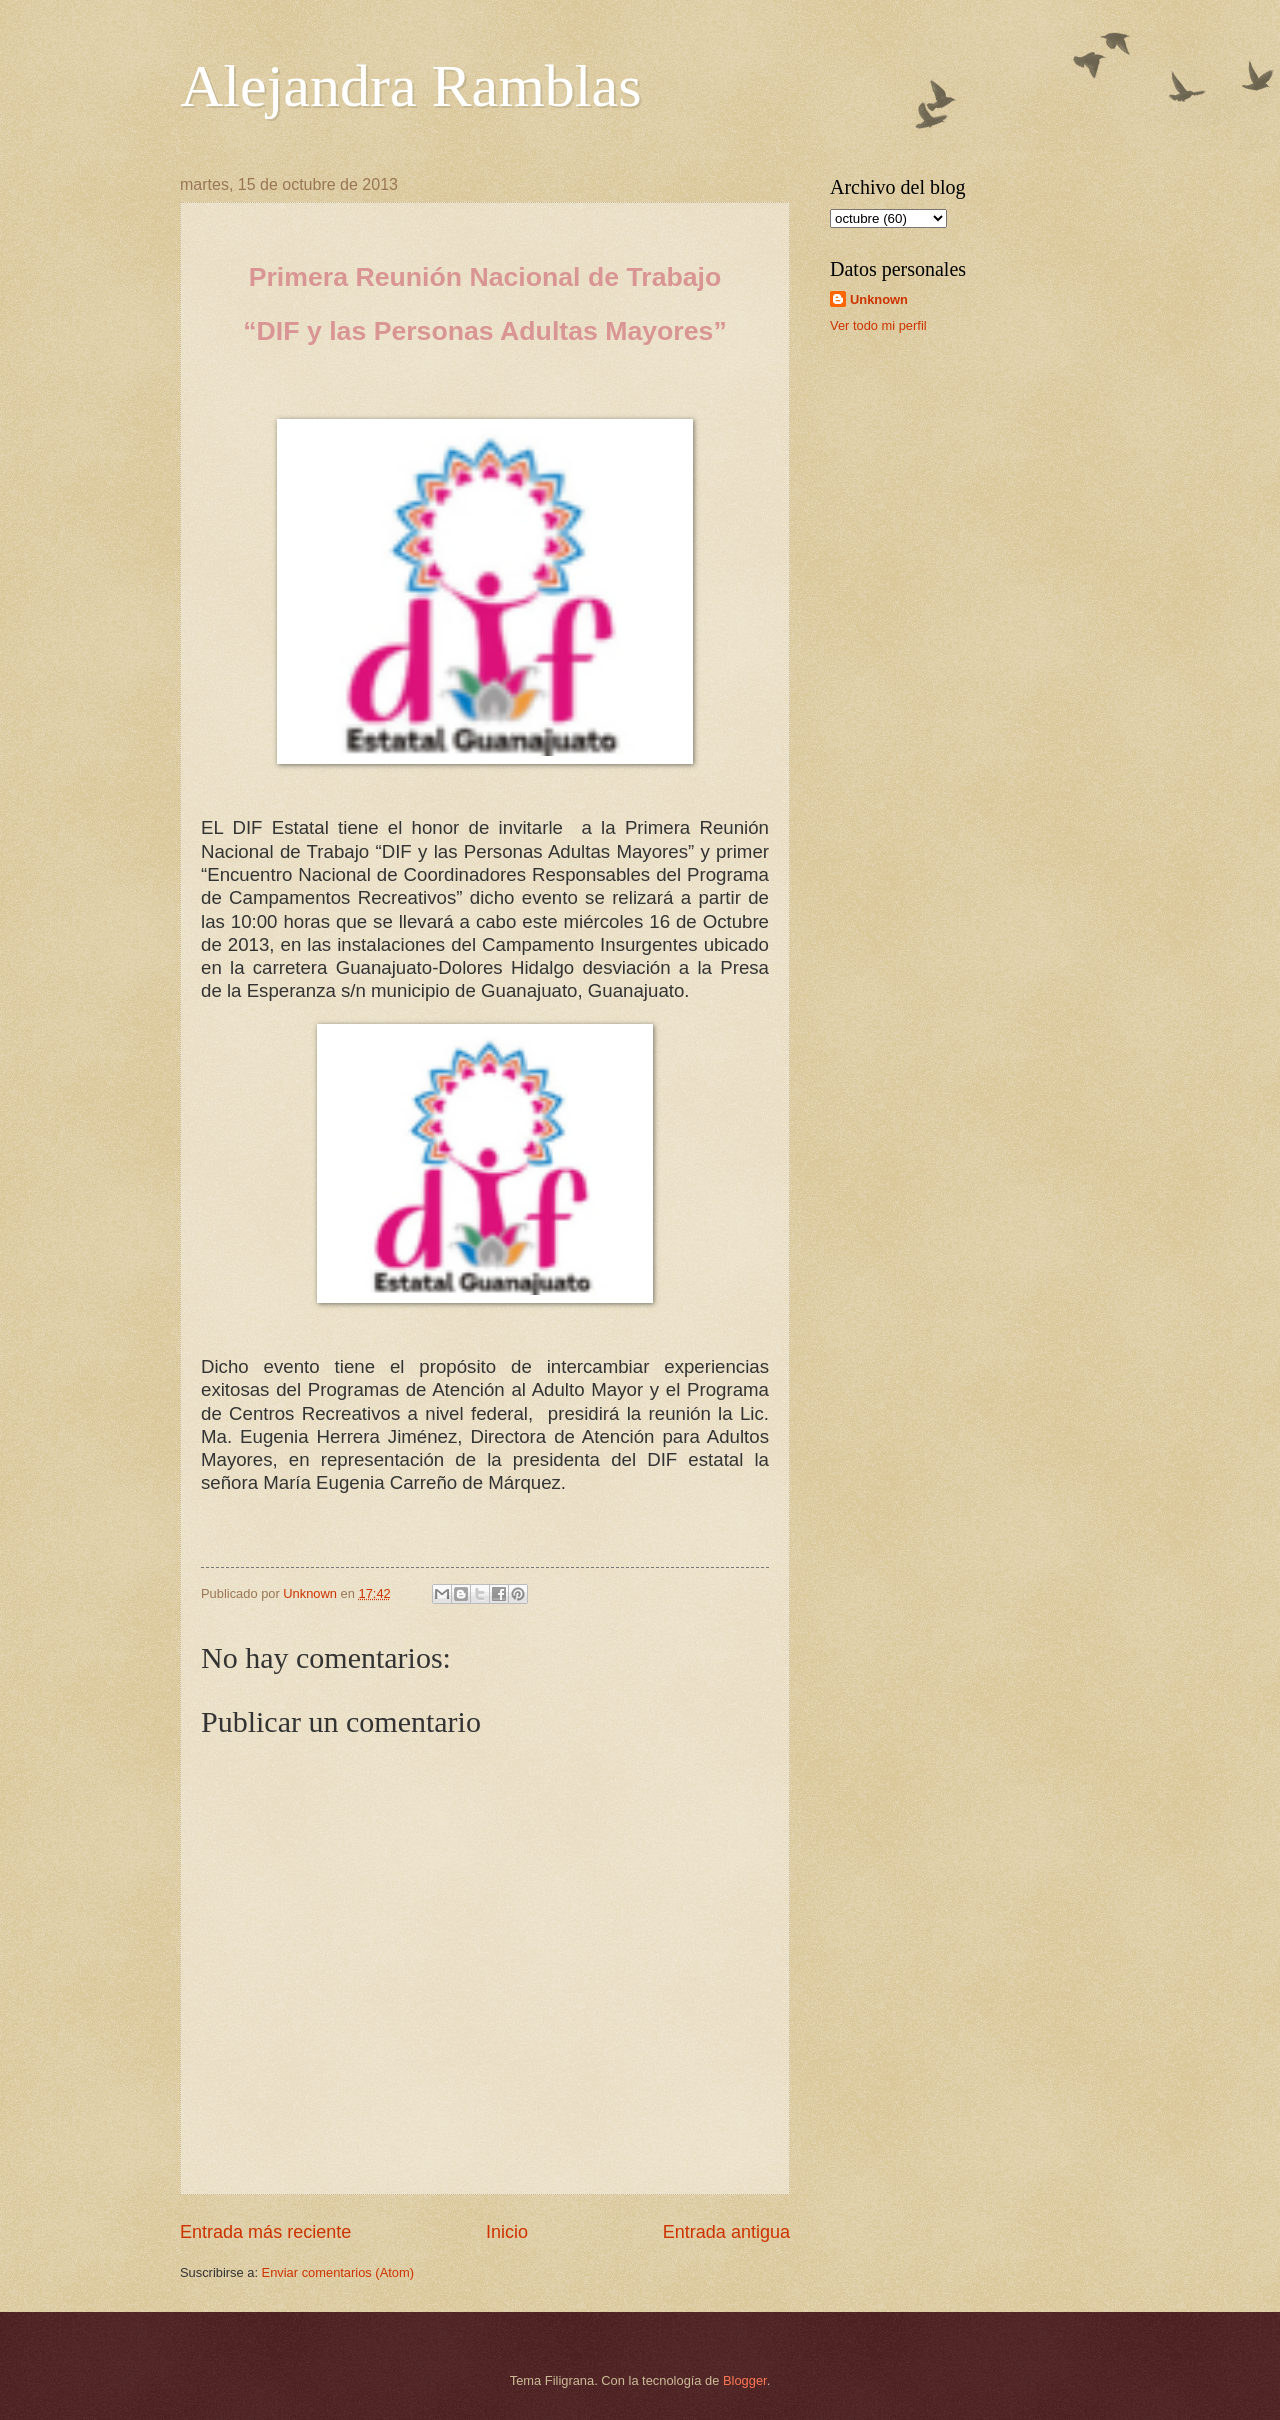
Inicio (507, 2232)
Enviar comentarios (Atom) (338, 2272)
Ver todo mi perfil (878, 325)
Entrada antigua (726, 2232)
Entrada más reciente (265, 2232)
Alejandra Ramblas (411, 86)
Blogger (745, 2380)
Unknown (879, 299)
